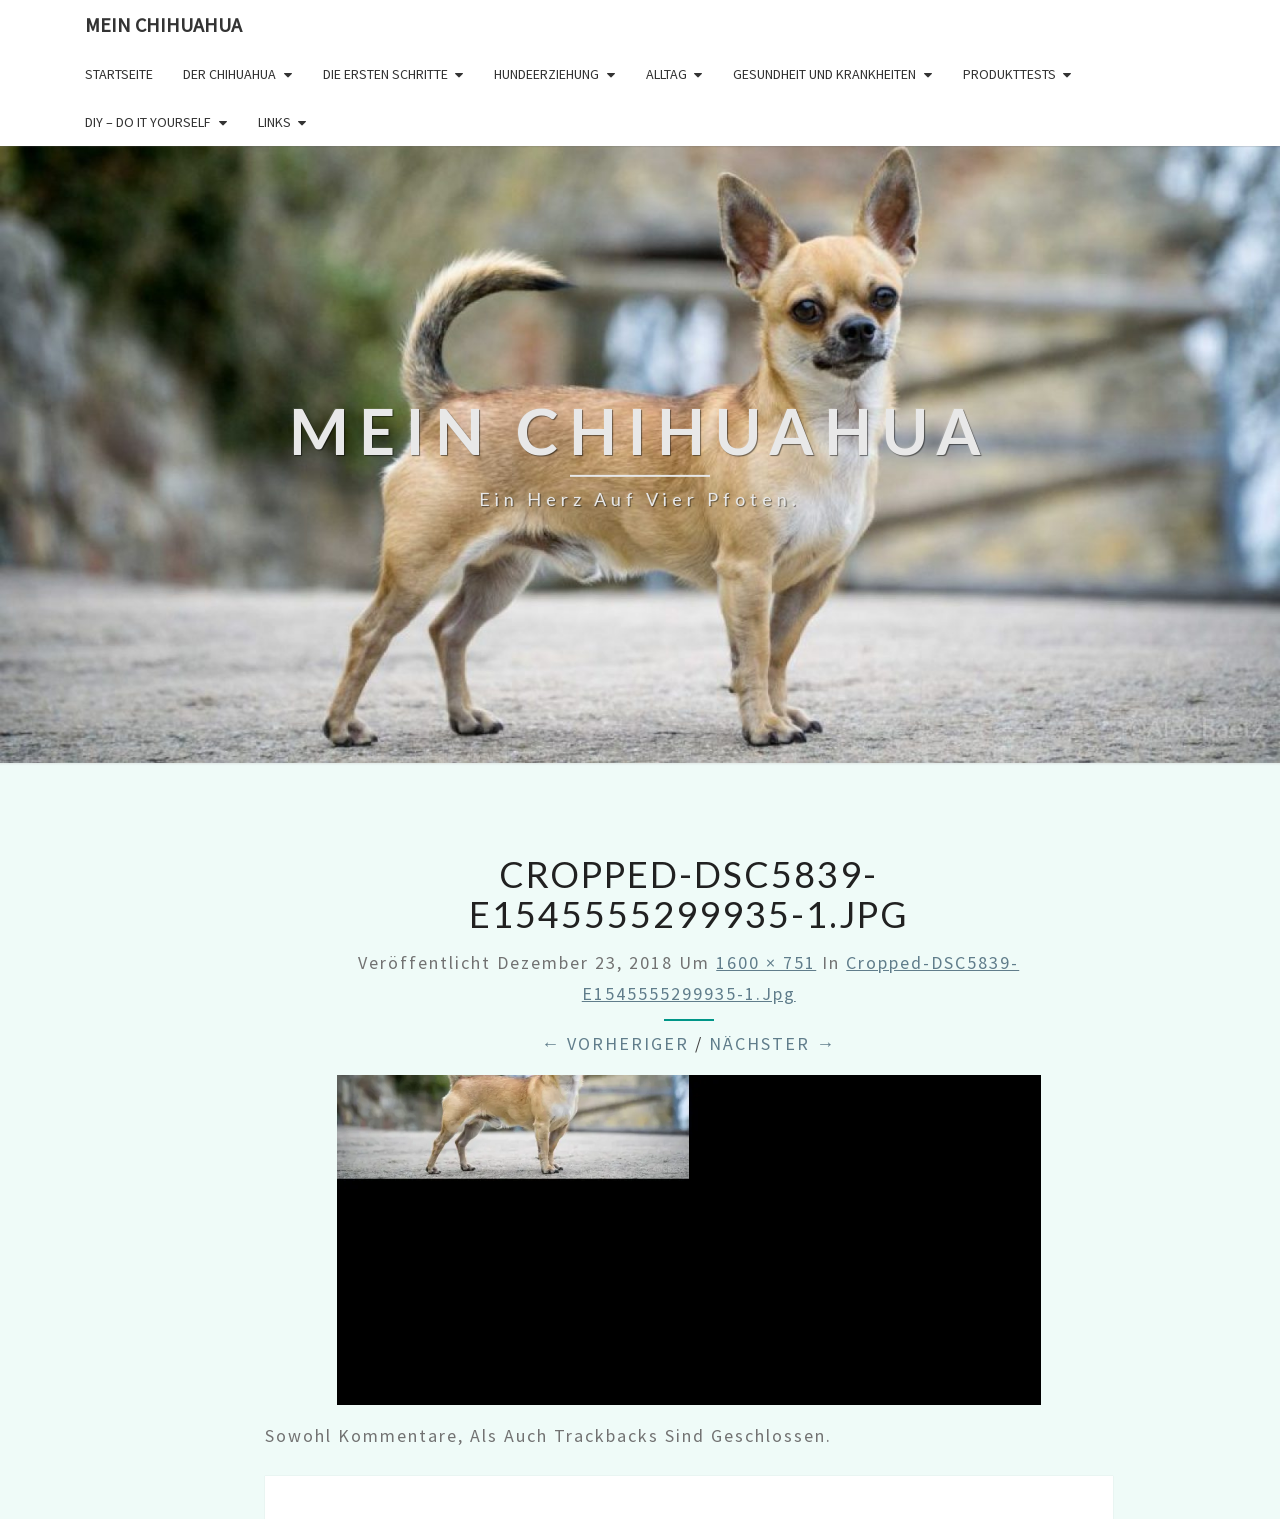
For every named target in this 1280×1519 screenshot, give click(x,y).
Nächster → (772, 1043)
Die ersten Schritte (385, 74)
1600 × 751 (766, 962)
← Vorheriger (615, 1043)
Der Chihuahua (229, 74)
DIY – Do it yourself (148, 122)
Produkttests (1009, 74)
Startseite (119, 74)
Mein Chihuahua (163, 24)
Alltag (666, 74)
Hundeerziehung (546, 74)
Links (274, 122)
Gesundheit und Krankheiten (824, 74)
